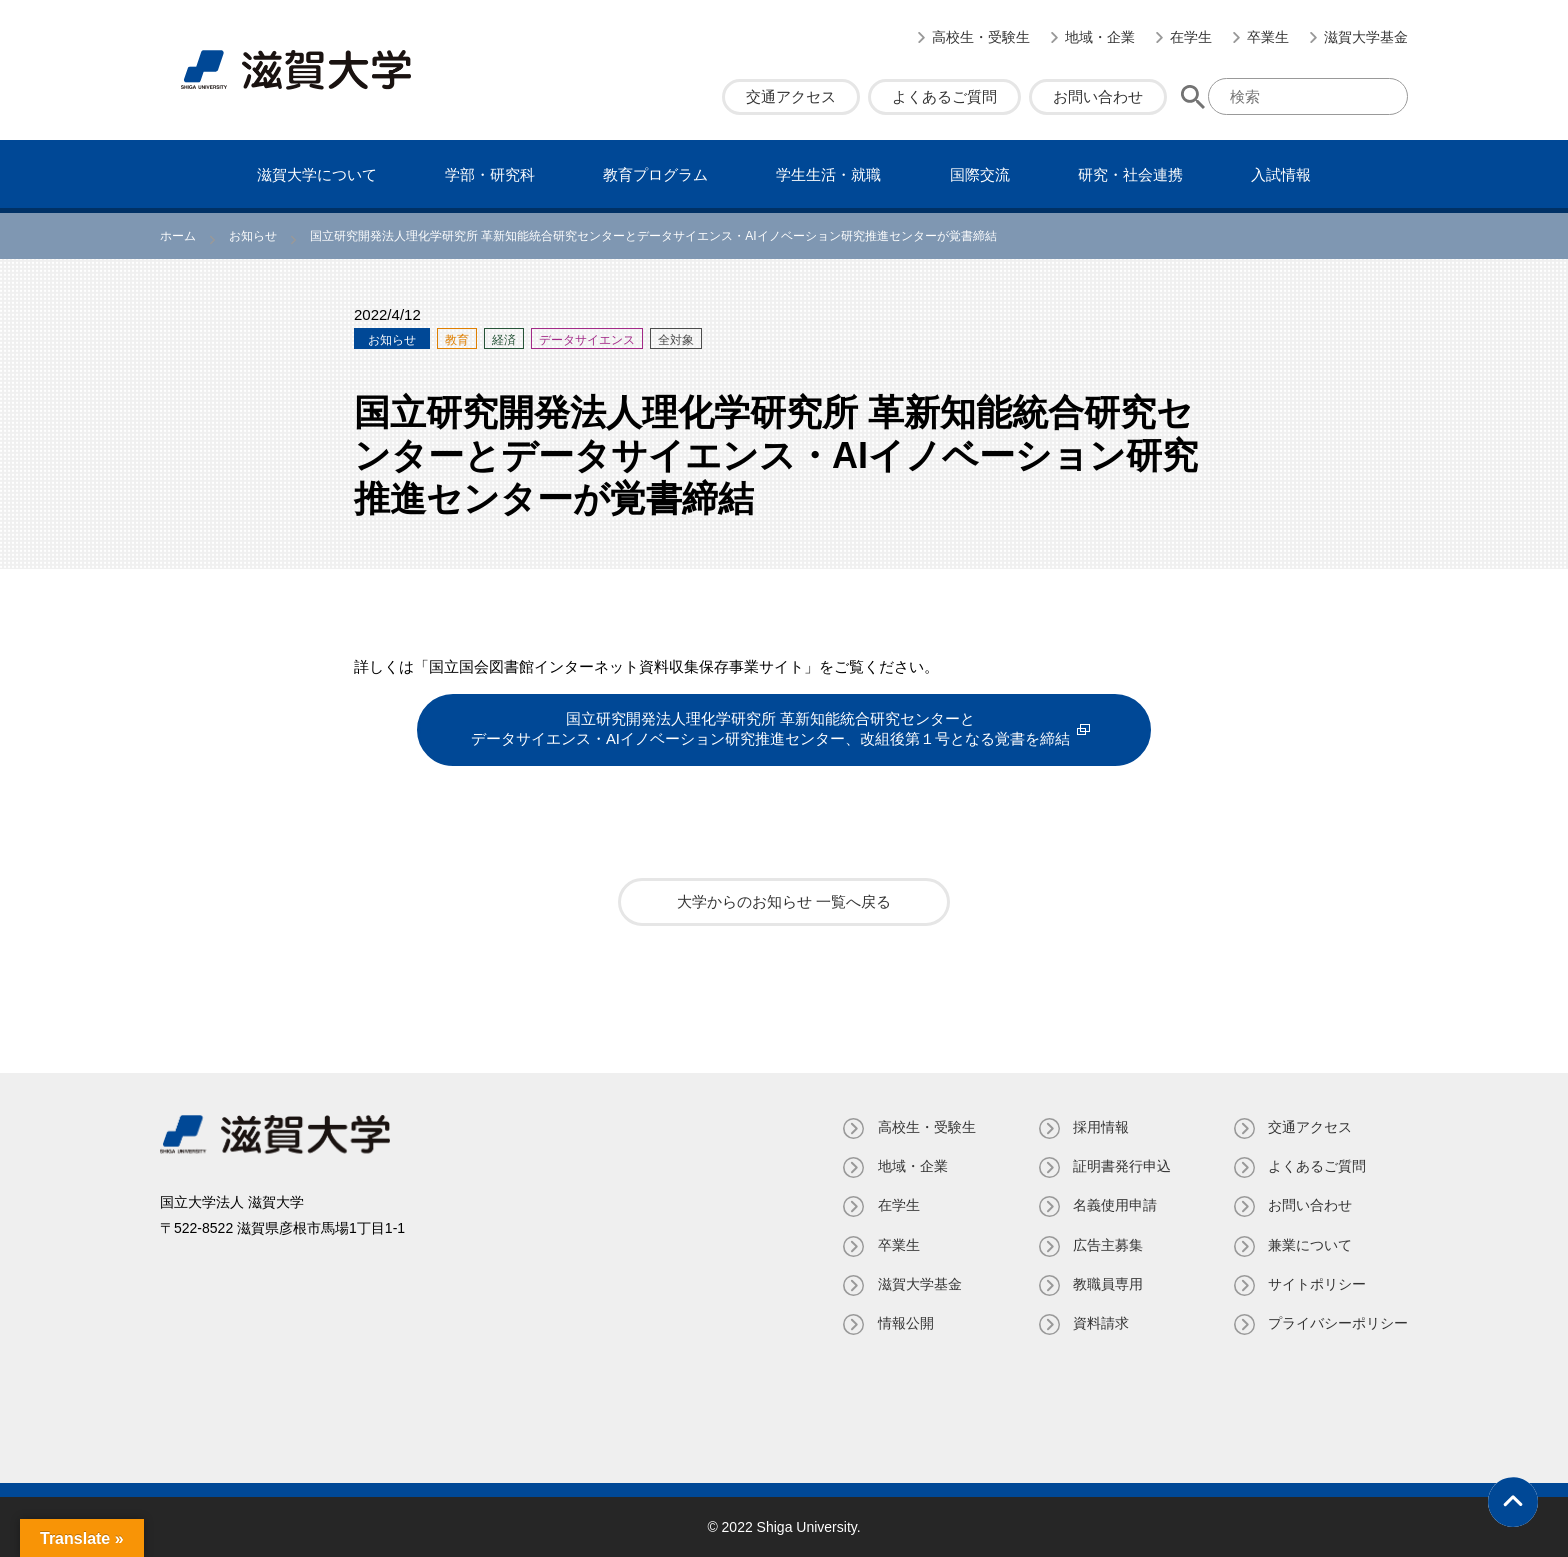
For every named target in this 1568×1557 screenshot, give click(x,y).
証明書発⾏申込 (1121, 1166)
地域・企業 (1100, 37)
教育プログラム (655, 174)
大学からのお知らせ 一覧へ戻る (784, 901)
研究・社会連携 (1130, 174)
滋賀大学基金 (1366, 37)
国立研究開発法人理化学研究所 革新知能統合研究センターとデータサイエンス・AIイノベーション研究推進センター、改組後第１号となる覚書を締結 (770, 729)
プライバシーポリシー (1338, 1323)
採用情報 (1100, 1127)
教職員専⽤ (1107, 1283)
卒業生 (1268, 37)
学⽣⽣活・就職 (828, 174)
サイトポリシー (1317, 1283)
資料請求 (1100, 1323)
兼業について (1310, 1244)
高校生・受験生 (981, 37)
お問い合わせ (1098, 96)
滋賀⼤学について (317, 174)
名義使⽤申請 (1114, 1205)
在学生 (1191, 37)
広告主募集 (1107, 1244)
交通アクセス (791, 96)
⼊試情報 (1281, 174)
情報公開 (904, 1323)
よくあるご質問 (944, 96)
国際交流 (980, 174)
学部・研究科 (490, 174)
